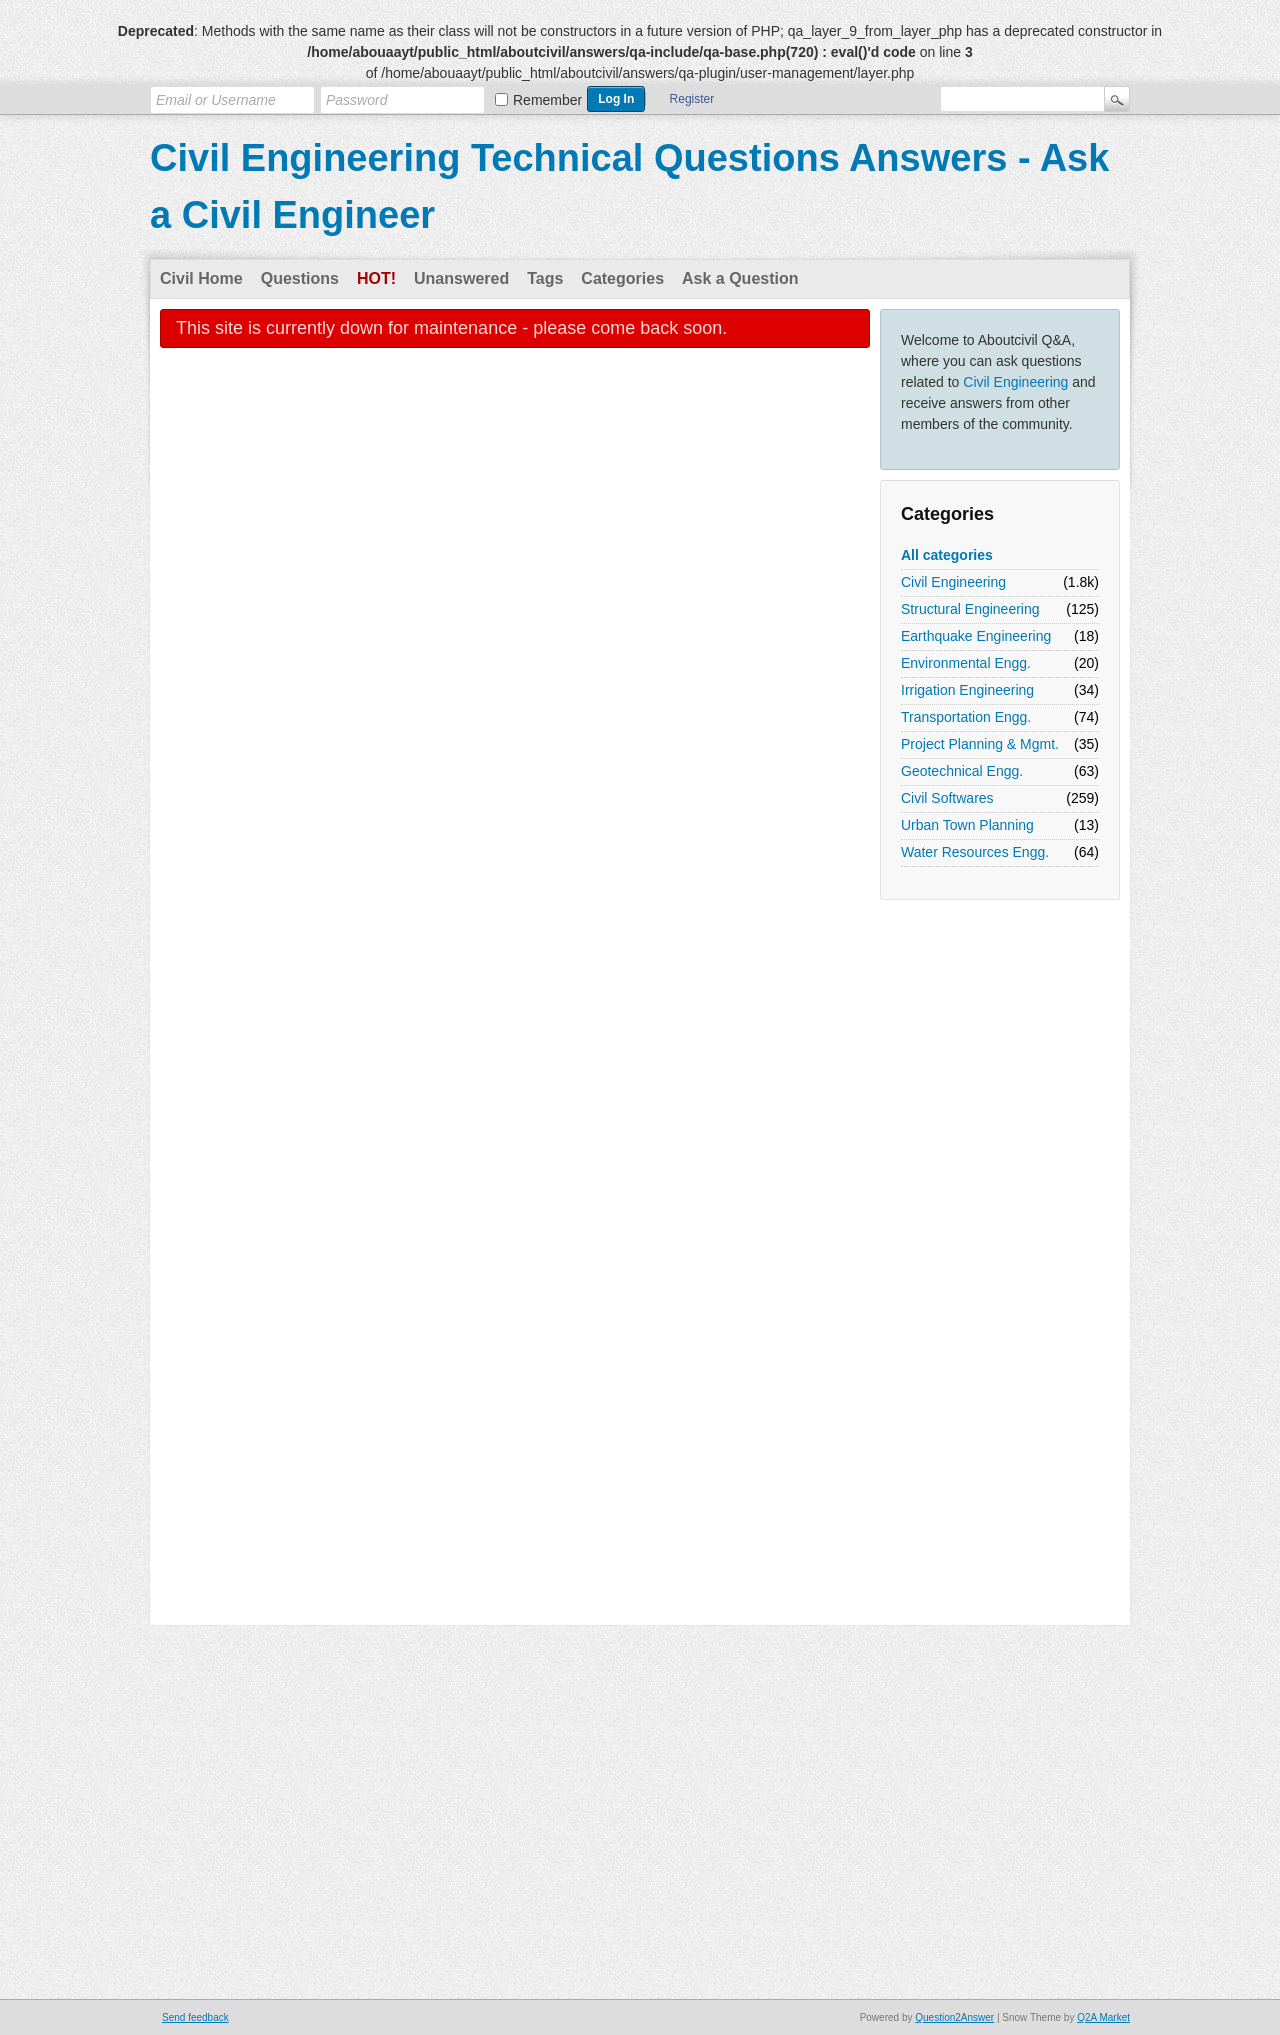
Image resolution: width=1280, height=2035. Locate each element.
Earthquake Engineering (976, 636)
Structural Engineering (970, 609)
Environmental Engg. (966, 663)
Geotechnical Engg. (962, 771)
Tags (545, 278)
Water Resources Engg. (975, 852)
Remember (547, 100)
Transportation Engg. (966, 717)
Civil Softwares (947, 798)
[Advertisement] (960, 1210)
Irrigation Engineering (967, 690)
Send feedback (195, 2017)
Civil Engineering (1015, 382)
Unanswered (461, 278)
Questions (300, 278)
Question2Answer (954, 2017)
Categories (622, 278)
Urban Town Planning (967, 825)
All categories (947, 555)
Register (692, 99)
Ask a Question (740, 278)
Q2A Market (1103, 2017)
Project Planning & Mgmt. (980, 744)
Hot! (376, 278)
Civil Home (201, 278)
